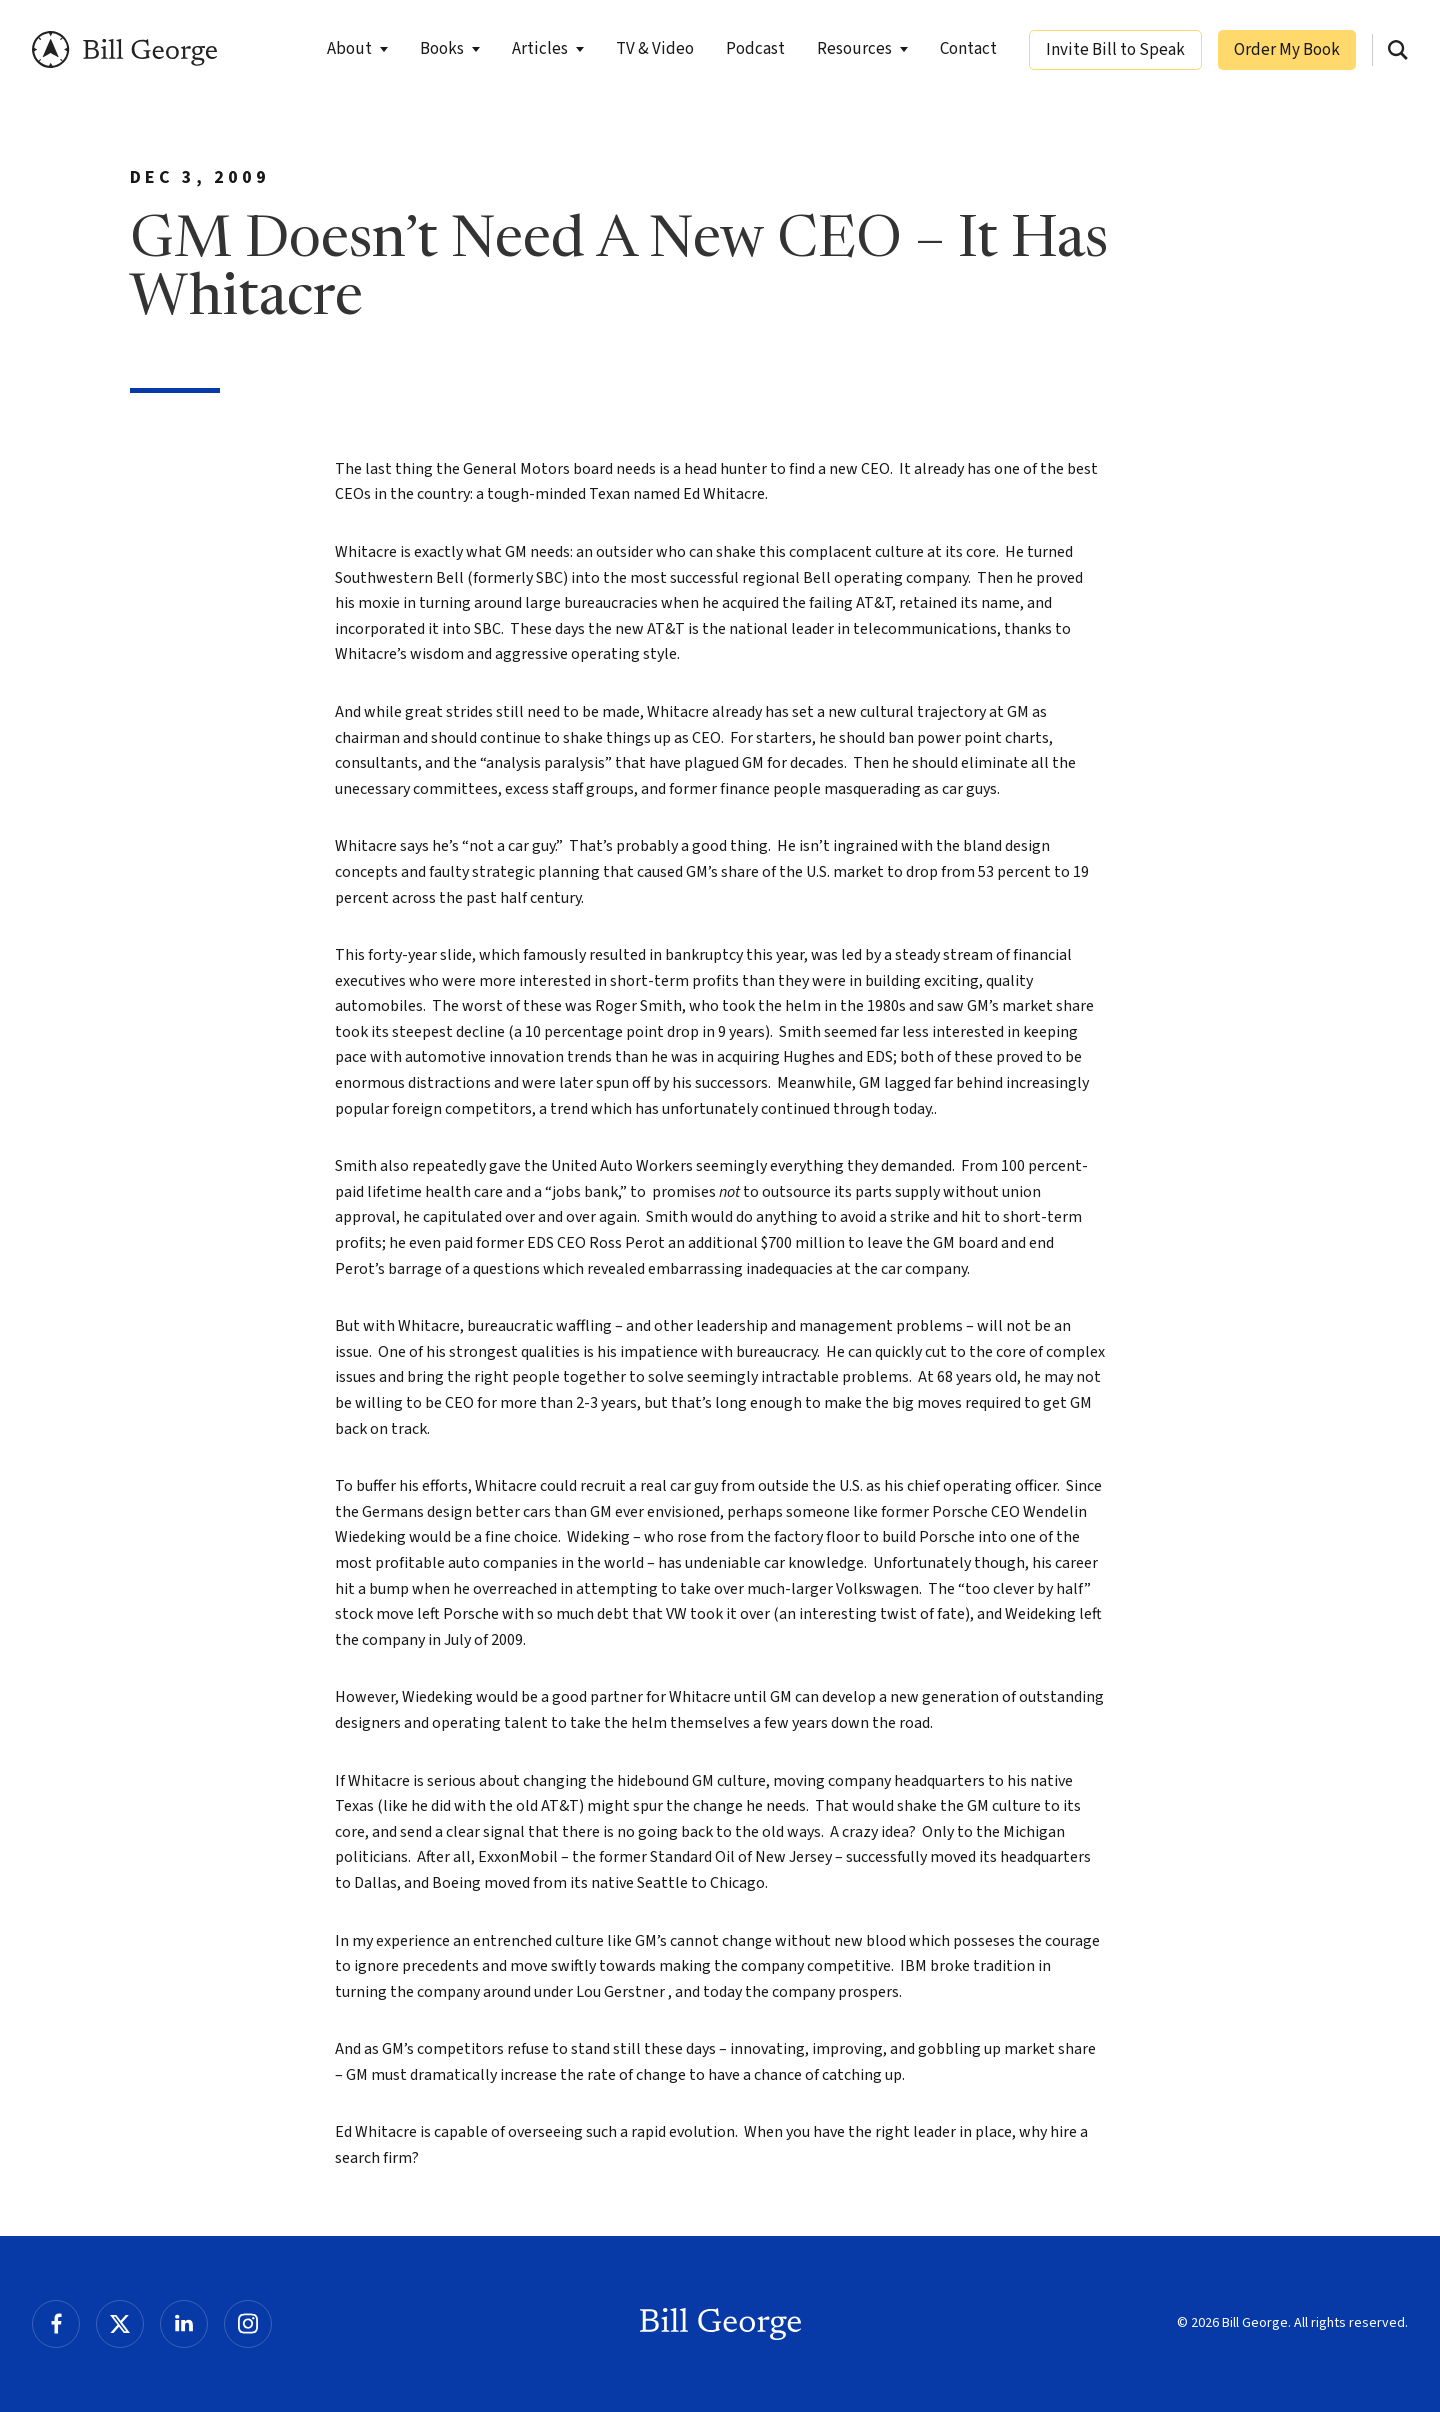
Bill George (124, 49)
